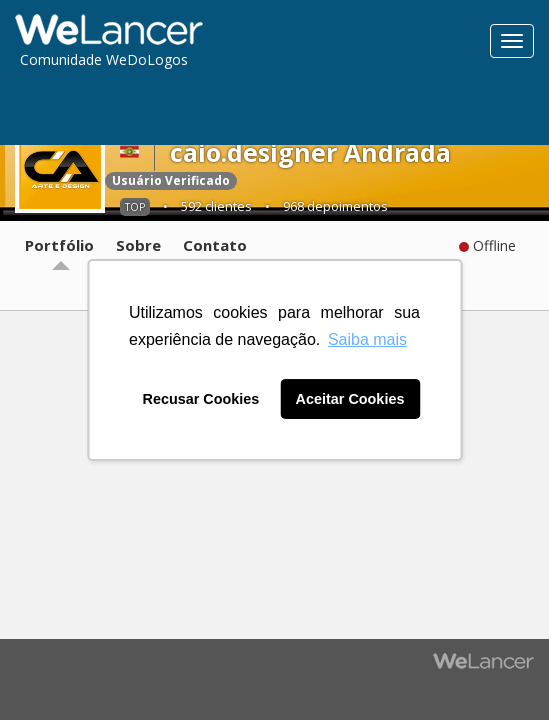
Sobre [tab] (138, 245)
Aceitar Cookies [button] (350, 399)
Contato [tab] (215, 245)
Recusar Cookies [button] (201, 399)
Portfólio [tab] (59, 245)
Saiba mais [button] (367, 339)
